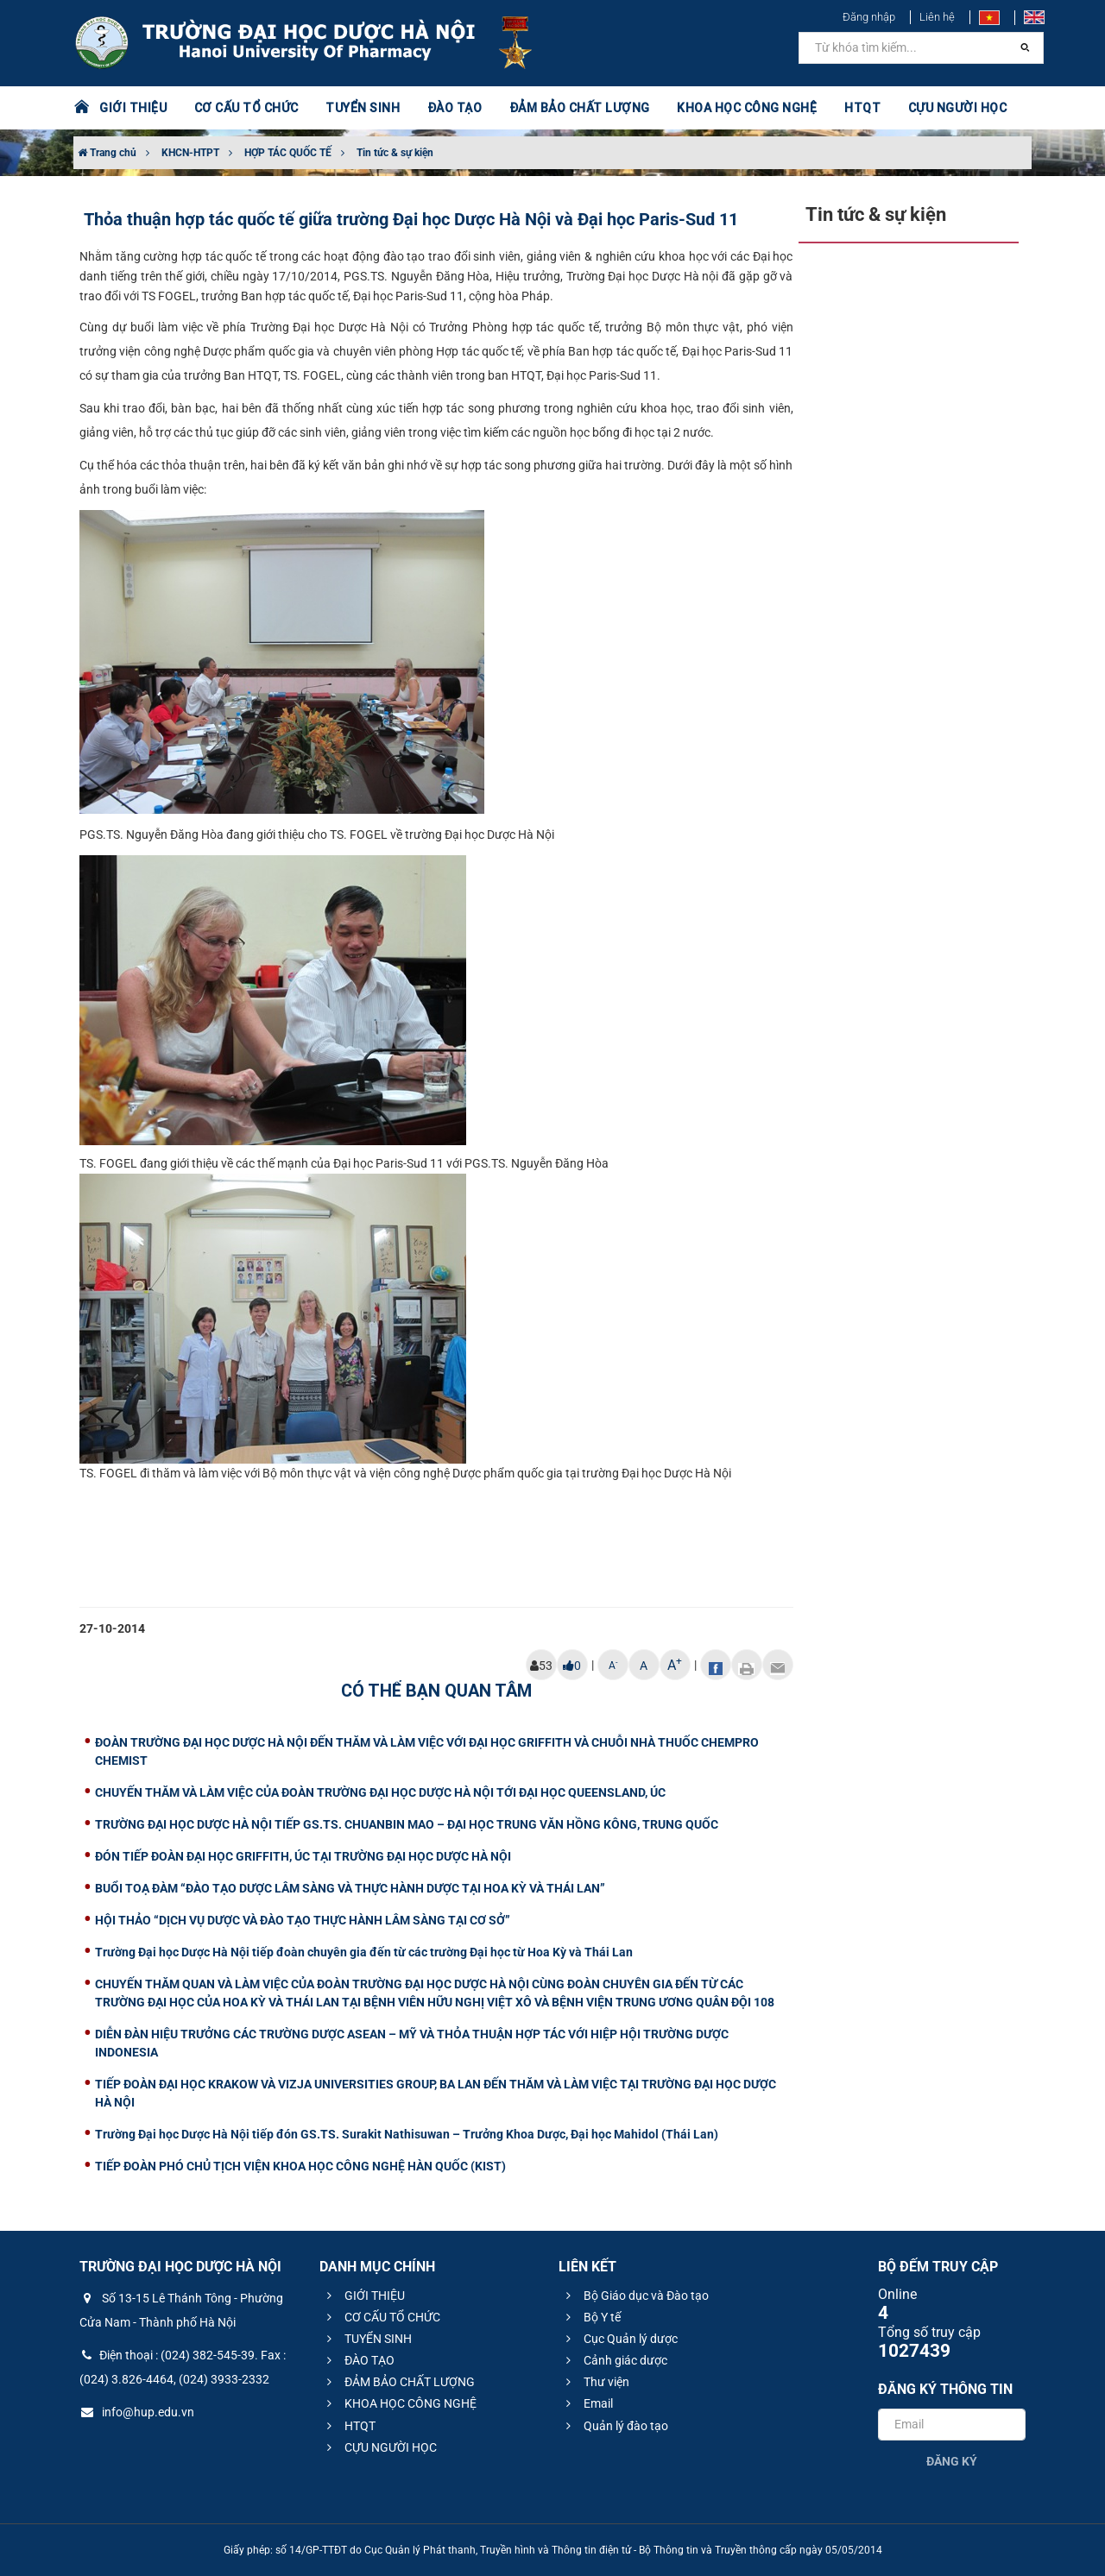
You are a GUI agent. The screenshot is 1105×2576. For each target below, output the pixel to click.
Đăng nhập (869, 16)
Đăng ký (951, 2461)
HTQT (862, 108)
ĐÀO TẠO (455, 108)
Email (587, 2403)
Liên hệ (937, 16)
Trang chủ (107, 153)
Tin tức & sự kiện (395, 153)
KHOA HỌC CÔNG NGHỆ (747, 108)
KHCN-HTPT (190, 153)
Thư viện (595, 2382)
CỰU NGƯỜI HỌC (957, 108)
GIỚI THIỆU (133, 108)
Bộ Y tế (591, 2317)
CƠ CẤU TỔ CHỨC (246, 108)
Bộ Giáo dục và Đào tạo (635, 2295)
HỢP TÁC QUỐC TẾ (288, 153)
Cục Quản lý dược (619, 2339)
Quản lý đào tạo (614, 2426)
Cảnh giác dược (614, 2360)
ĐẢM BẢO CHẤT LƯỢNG (579, 108)
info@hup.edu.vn (136, 2412)
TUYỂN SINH (362, 108)
